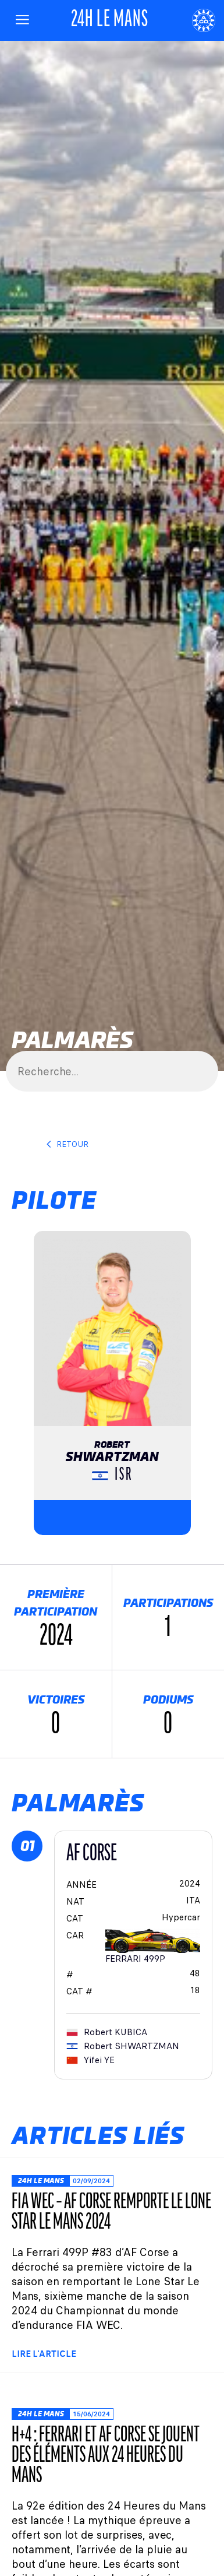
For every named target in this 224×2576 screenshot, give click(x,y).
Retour (67, 1144)
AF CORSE (91, 1854)
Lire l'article (44, 2354)
